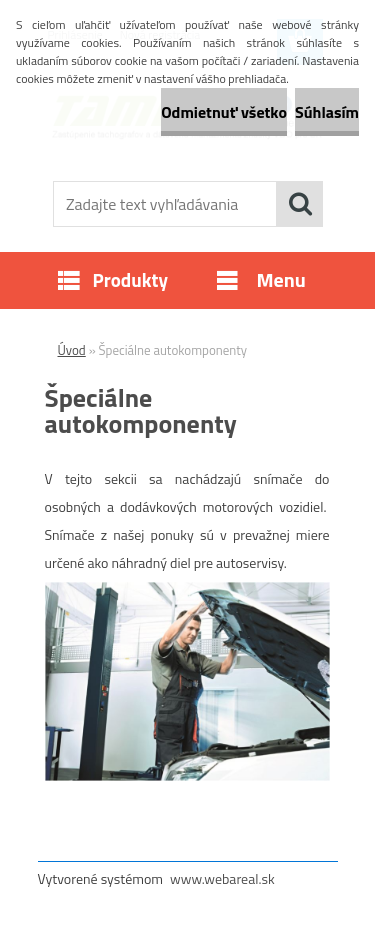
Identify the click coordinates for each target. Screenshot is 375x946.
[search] (300, 204)
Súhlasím (327, 112)
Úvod (72, 350)
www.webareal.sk (222, 878)
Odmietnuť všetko (224, 112)
